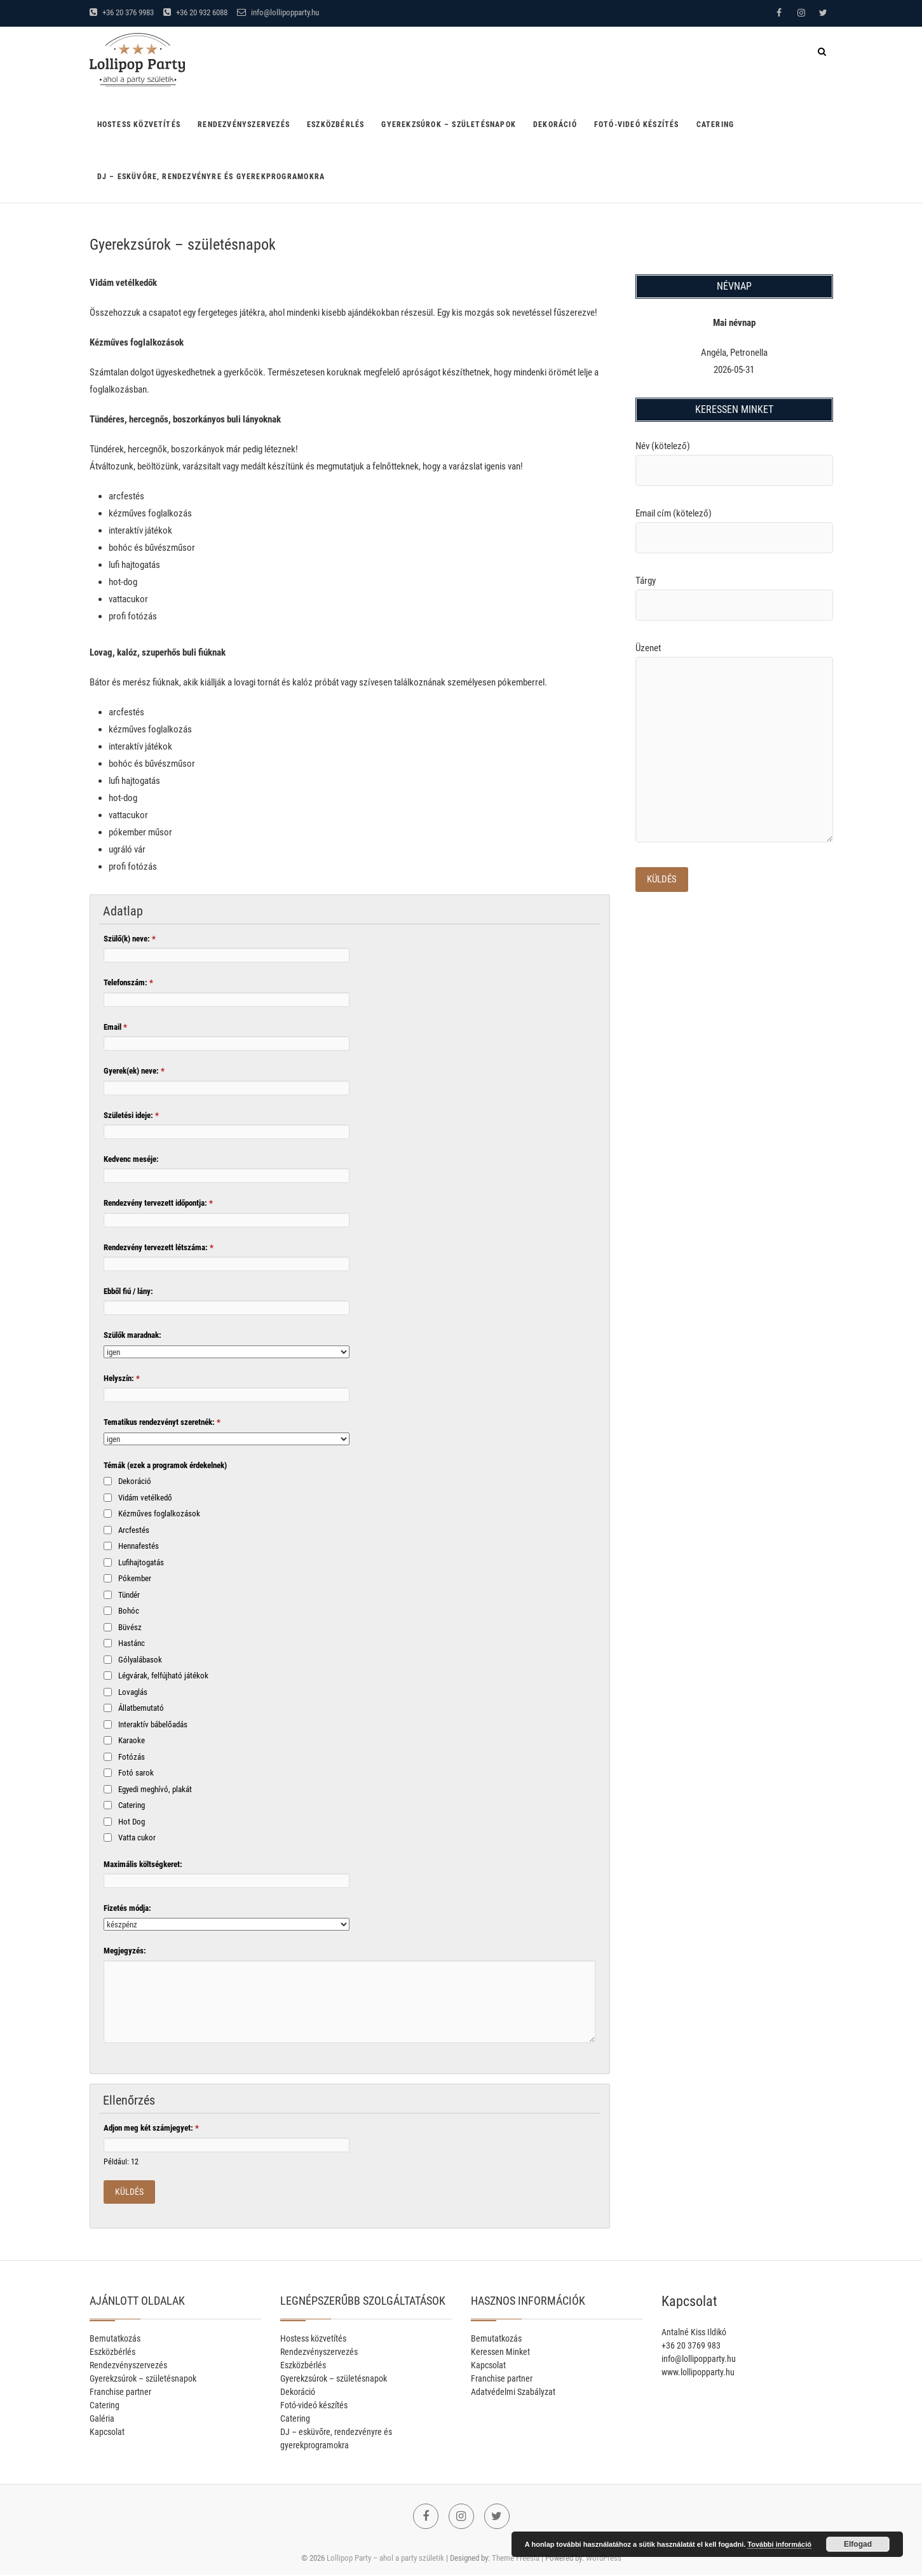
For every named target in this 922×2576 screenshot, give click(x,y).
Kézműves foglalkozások (159, 1513)
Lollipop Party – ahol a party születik (385, 2559)
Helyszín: (122, 1378)
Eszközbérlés (335, 124)
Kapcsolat (107, 2432)
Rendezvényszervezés (244, 124)
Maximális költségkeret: (143, 1864)
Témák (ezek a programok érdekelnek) (165, 1465)
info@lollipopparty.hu (278, 12)
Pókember (134, 1578)
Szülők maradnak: (132, 1335)
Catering (715, 124)
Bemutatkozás (115, 2339)
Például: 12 (121, 2161)
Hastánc (131, 1643)
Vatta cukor (137, 1837)
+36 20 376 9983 (122, 12)
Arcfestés (133, 1530)
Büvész (130, 1627)
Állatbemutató (141, 1708)
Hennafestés (138, 1546)
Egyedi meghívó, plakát (155, 1789)
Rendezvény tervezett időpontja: (158, 1203)
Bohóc (128, 1610)
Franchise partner (120, 2392)
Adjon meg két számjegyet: (151, 2128)
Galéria (102, 2419)
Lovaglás (132, 1692)
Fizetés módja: (127, 1908)
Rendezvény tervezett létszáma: (159, 1247)
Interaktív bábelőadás (152, 1724)
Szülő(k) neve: (130, 938)
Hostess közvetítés (139, 124)
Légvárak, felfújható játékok (163, 1675)
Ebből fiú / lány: (128, 1291)
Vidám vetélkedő (145, 1497)
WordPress (603, 2559)
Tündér (129, 1595)
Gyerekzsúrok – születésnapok (448, 124)
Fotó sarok (136, 1772)
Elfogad (858, 2544)
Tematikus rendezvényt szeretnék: (162, 1422)
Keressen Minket (500, 2352)
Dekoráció (555, 124)
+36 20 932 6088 (195, 12)
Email (115, 1027)
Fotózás (131, 1757)
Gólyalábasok (140, 1659)
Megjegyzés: (125, 1950)
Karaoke (131, 1740)
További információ (779, 2544)
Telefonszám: (128, 982)
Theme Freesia (515, 2559)
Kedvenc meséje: (131, 1159)
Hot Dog (131, 1821)
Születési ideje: (131, 1115)
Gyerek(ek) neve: (134, 1071)
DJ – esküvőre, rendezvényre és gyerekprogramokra (211, 176)
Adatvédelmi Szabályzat (513, 2392)
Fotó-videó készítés (636, 124)
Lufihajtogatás (141, 1562)
